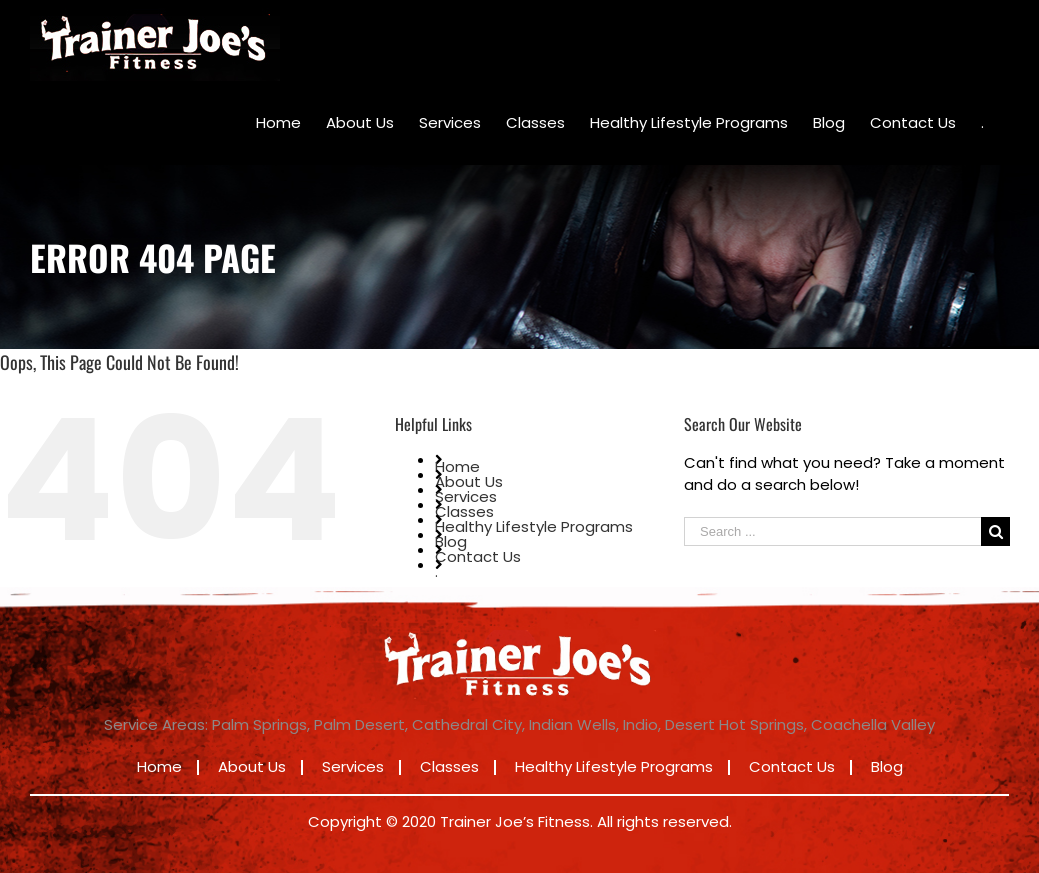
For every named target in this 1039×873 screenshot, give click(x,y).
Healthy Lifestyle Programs (534, 526)
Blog (451, 541)
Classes (464, 511)
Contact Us (478, 556)
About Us (469, 481)
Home (457, 466)
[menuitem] (278, 123)
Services (466, 496)
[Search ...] (832, 531)
